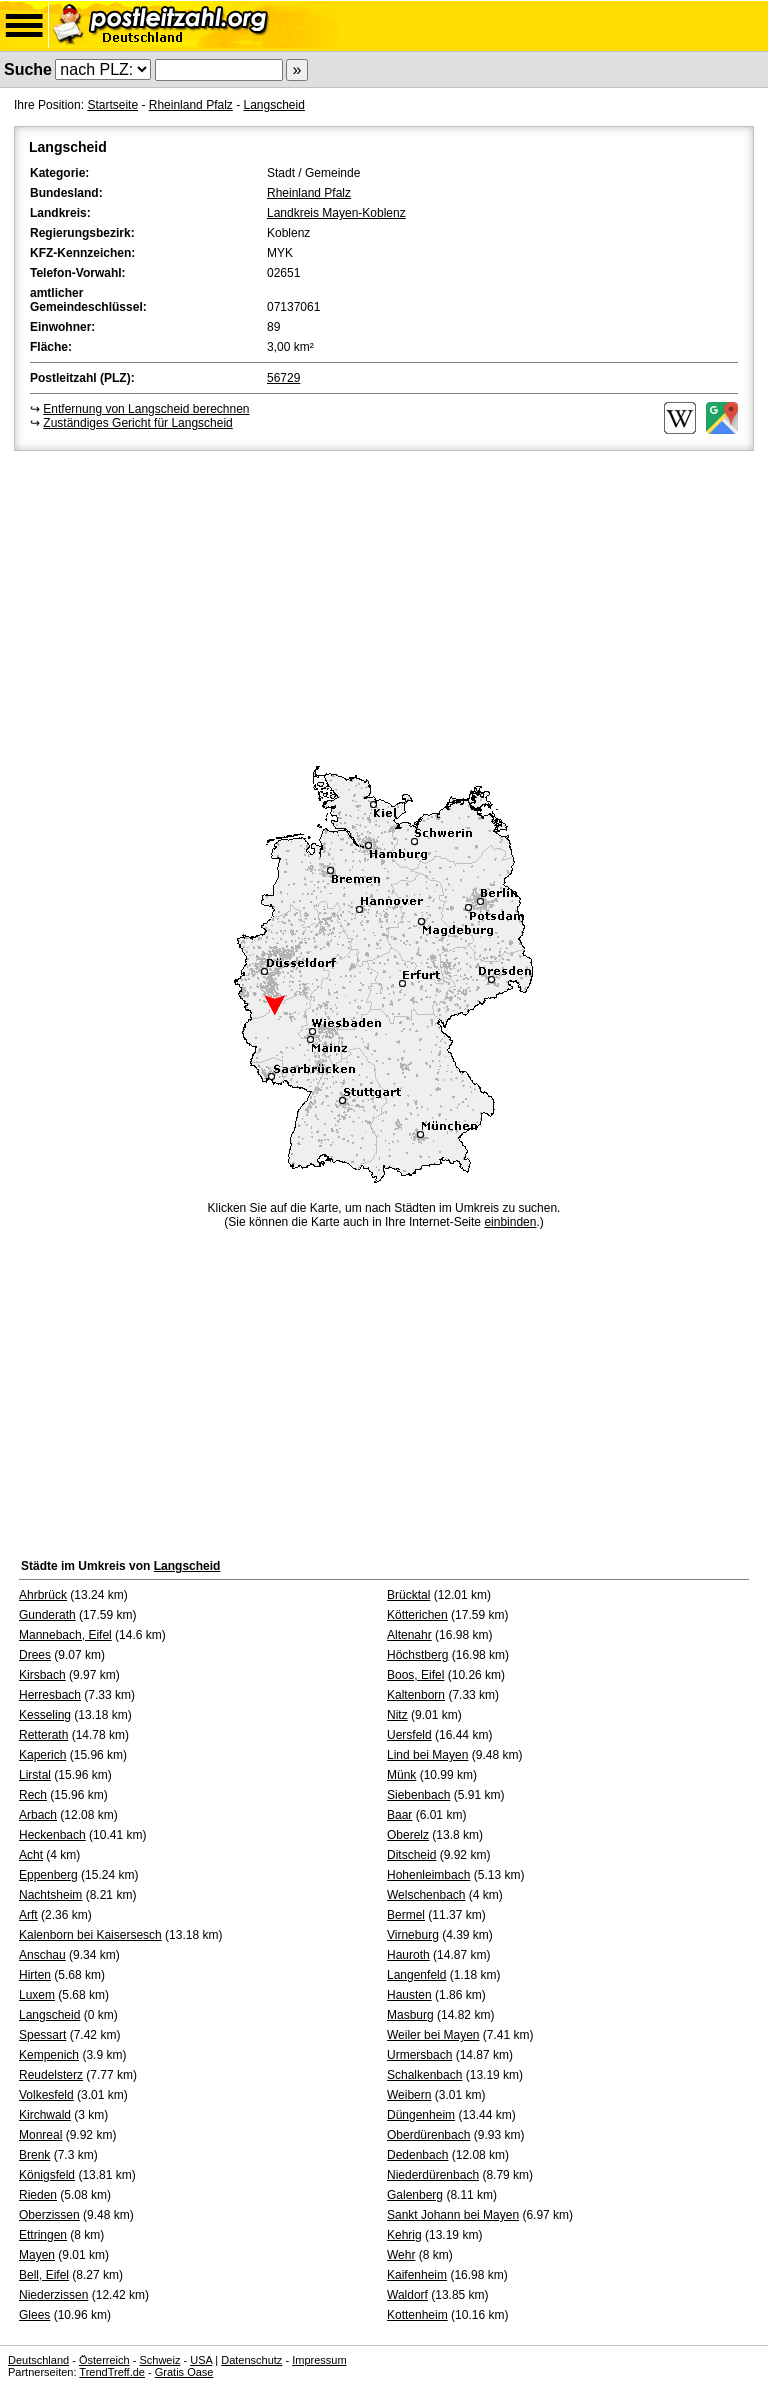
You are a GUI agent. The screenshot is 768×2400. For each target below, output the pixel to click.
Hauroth (408, 1955)
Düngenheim (421, 2115)
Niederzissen (53, 2295)
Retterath (43, 1735)
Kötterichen (417, 1615)
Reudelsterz (51, 2075)
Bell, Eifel (44, 2275)
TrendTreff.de (112, 2372)
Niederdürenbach (433, 2175)
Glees (34, 2315)
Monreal (40, 2135)
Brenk (34, 2155)
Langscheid (273, 105)
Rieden (38, 2195)
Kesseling (45, 1715)
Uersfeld (409, 1735)
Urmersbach (419, 2055)
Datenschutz (251, 2360)
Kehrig (404, 2235)
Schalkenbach (424, 2075)
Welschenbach (426, 1895)
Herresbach (50, 1695)
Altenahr (409, 1635)
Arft (28, 1915)
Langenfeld (416, 1975)
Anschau (42, 1955)
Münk (401, 1775)
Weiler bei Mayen (433, 2035)
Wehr (401, 2255)
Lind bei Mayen (427, 1755)
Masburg (410, 2015)
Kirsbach (42, 1675)
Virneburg (413, 1935)
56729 (283, 378)
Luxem (37, 1995)
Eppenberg (48, 1875)
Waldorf (407, 2295)
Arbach (38, 1815)
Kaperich (42, 1755)
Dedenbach (417, 2155)
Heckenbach (52, 1835)
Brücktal (408, 1595)
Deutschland (38, 2360)
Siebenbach (418, 1795)
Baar (399, 1815)
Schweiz (159, 2360)
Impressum (319, 2360)
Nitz (397, 1715)
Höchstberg (417, 1655)
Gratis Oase (184, 2372)
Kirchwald (45, 2115)
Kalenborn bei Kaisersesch (90, 1935)
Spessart (42, 2035)
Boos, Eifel (415, 1675)
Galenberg (415, 2195)
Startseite (112, 105)
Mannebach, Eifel (65, 1635)
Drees (35, 1655)
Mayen (37, 2255)
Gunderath (47, 1615)
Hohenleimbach (428, 1875)
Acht (31, 1855)
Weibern (409, 2095)
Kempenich (49, 2055)
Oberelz (408, 1835)
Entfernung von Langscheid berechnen (146, 409)
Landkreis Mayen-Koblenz (336, 213)
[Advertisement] (384, 605)
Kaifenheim (417, 2275)
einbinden (510, 1222)
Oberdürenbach (428, 2135)
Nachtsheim (50, 1895)
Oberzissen (49, 2215)
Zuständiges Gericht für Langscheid (137, 423)
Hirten (35, 1975)
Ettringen (43, 2235)
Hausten (409, 1995)
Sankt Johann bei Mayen (453, 2215)
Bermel (406, 1915)
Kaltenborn (416, 1695)
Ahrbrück (43, 1595)
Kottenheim (417, 2315)
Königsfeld (47, 2175)
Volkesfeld (46, 2095)
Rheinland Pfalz (191, 105)
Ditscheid (411, 1855)
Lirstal (35, 1775)
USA (201, 2360)
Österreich (104, 2360)
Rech (33, 1795)
